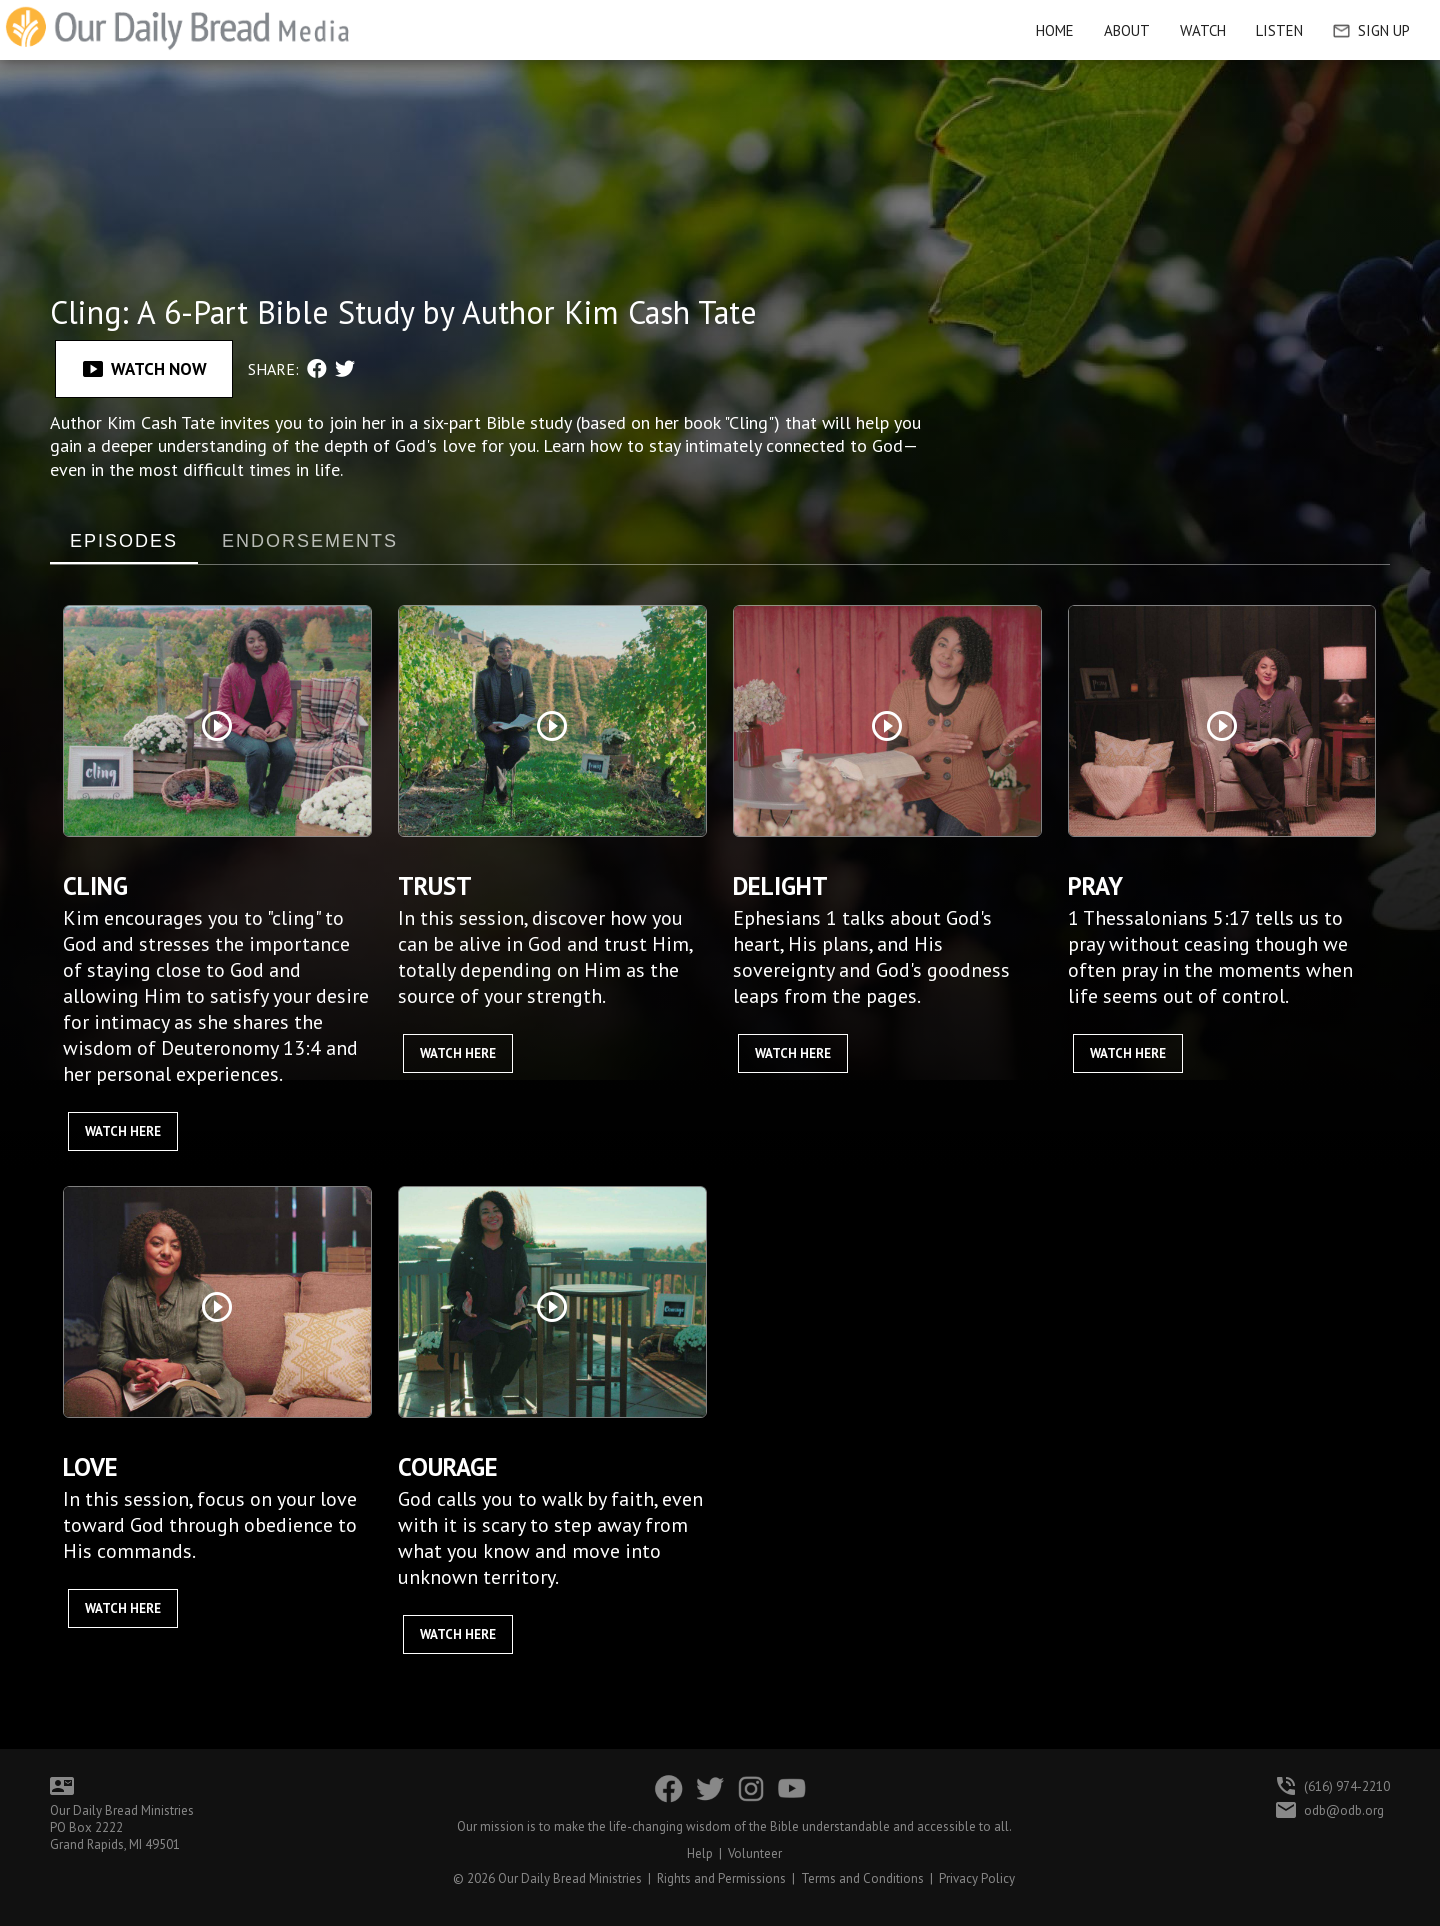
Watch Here (123, 1131)
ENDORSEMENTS (310, 541)
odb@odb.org (1344, 1810)
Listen (1279, 30)
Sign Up (1371, 30)
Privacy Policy (977, 1878)
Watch (1203, 30)
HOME (1055, 30)
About (1127, 30)
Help (700, 1853)
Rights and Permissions (721, 1878)
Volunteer (755, 1853)
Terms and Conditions (862, 1878)
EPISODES (124, 541)
